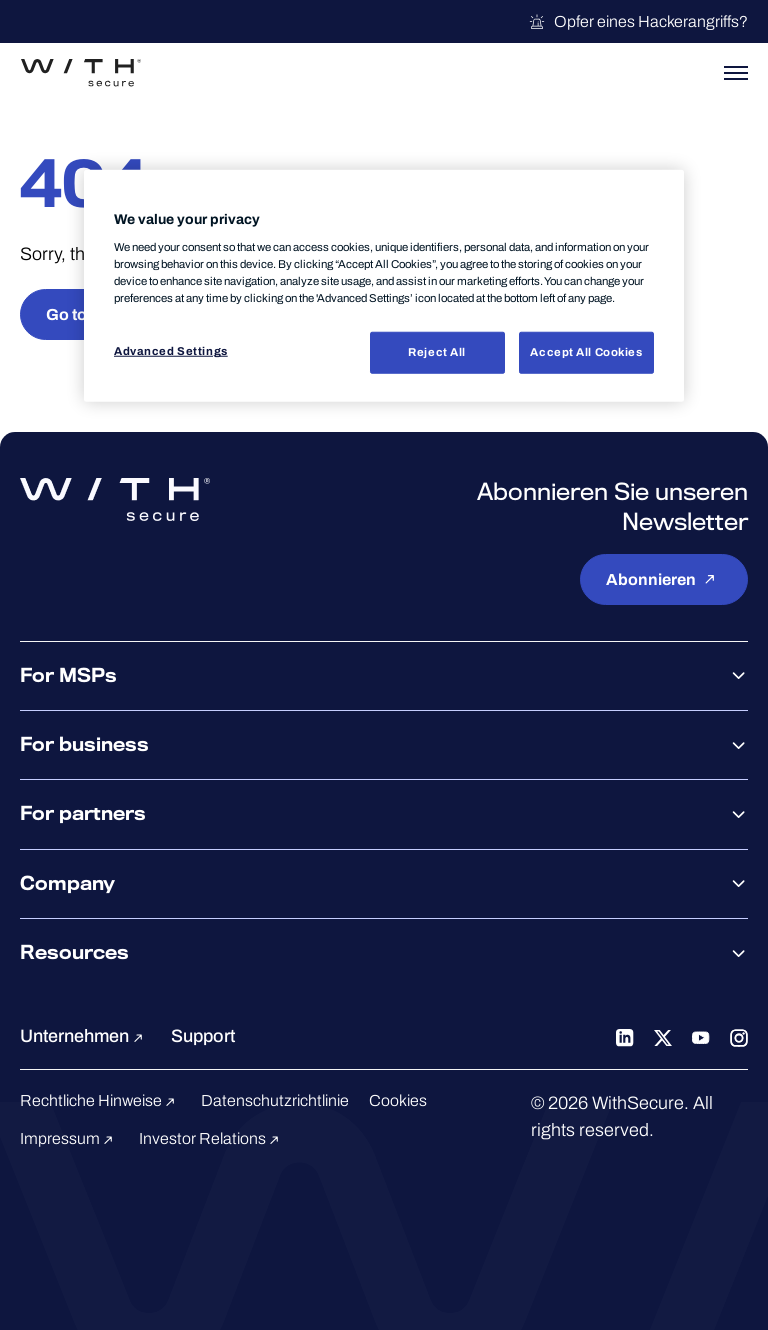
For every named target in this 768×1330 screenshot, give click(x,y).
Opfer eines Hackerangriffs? (638, 22)
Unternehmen (84, 1036)
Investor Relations (212, 1138)
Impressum (69, 1138)
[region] (384, 285)
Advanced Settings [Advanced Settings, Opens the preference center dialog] (171, 351)
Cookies (398, 1100)
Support (203, 1036)
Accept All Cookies (586, 352)
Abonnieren (664, 579)
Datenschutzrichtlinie (275, 1100)
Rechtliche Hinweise (100, 1100)
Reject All (437, 352)
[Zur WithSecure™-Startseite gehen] (81, 73)
